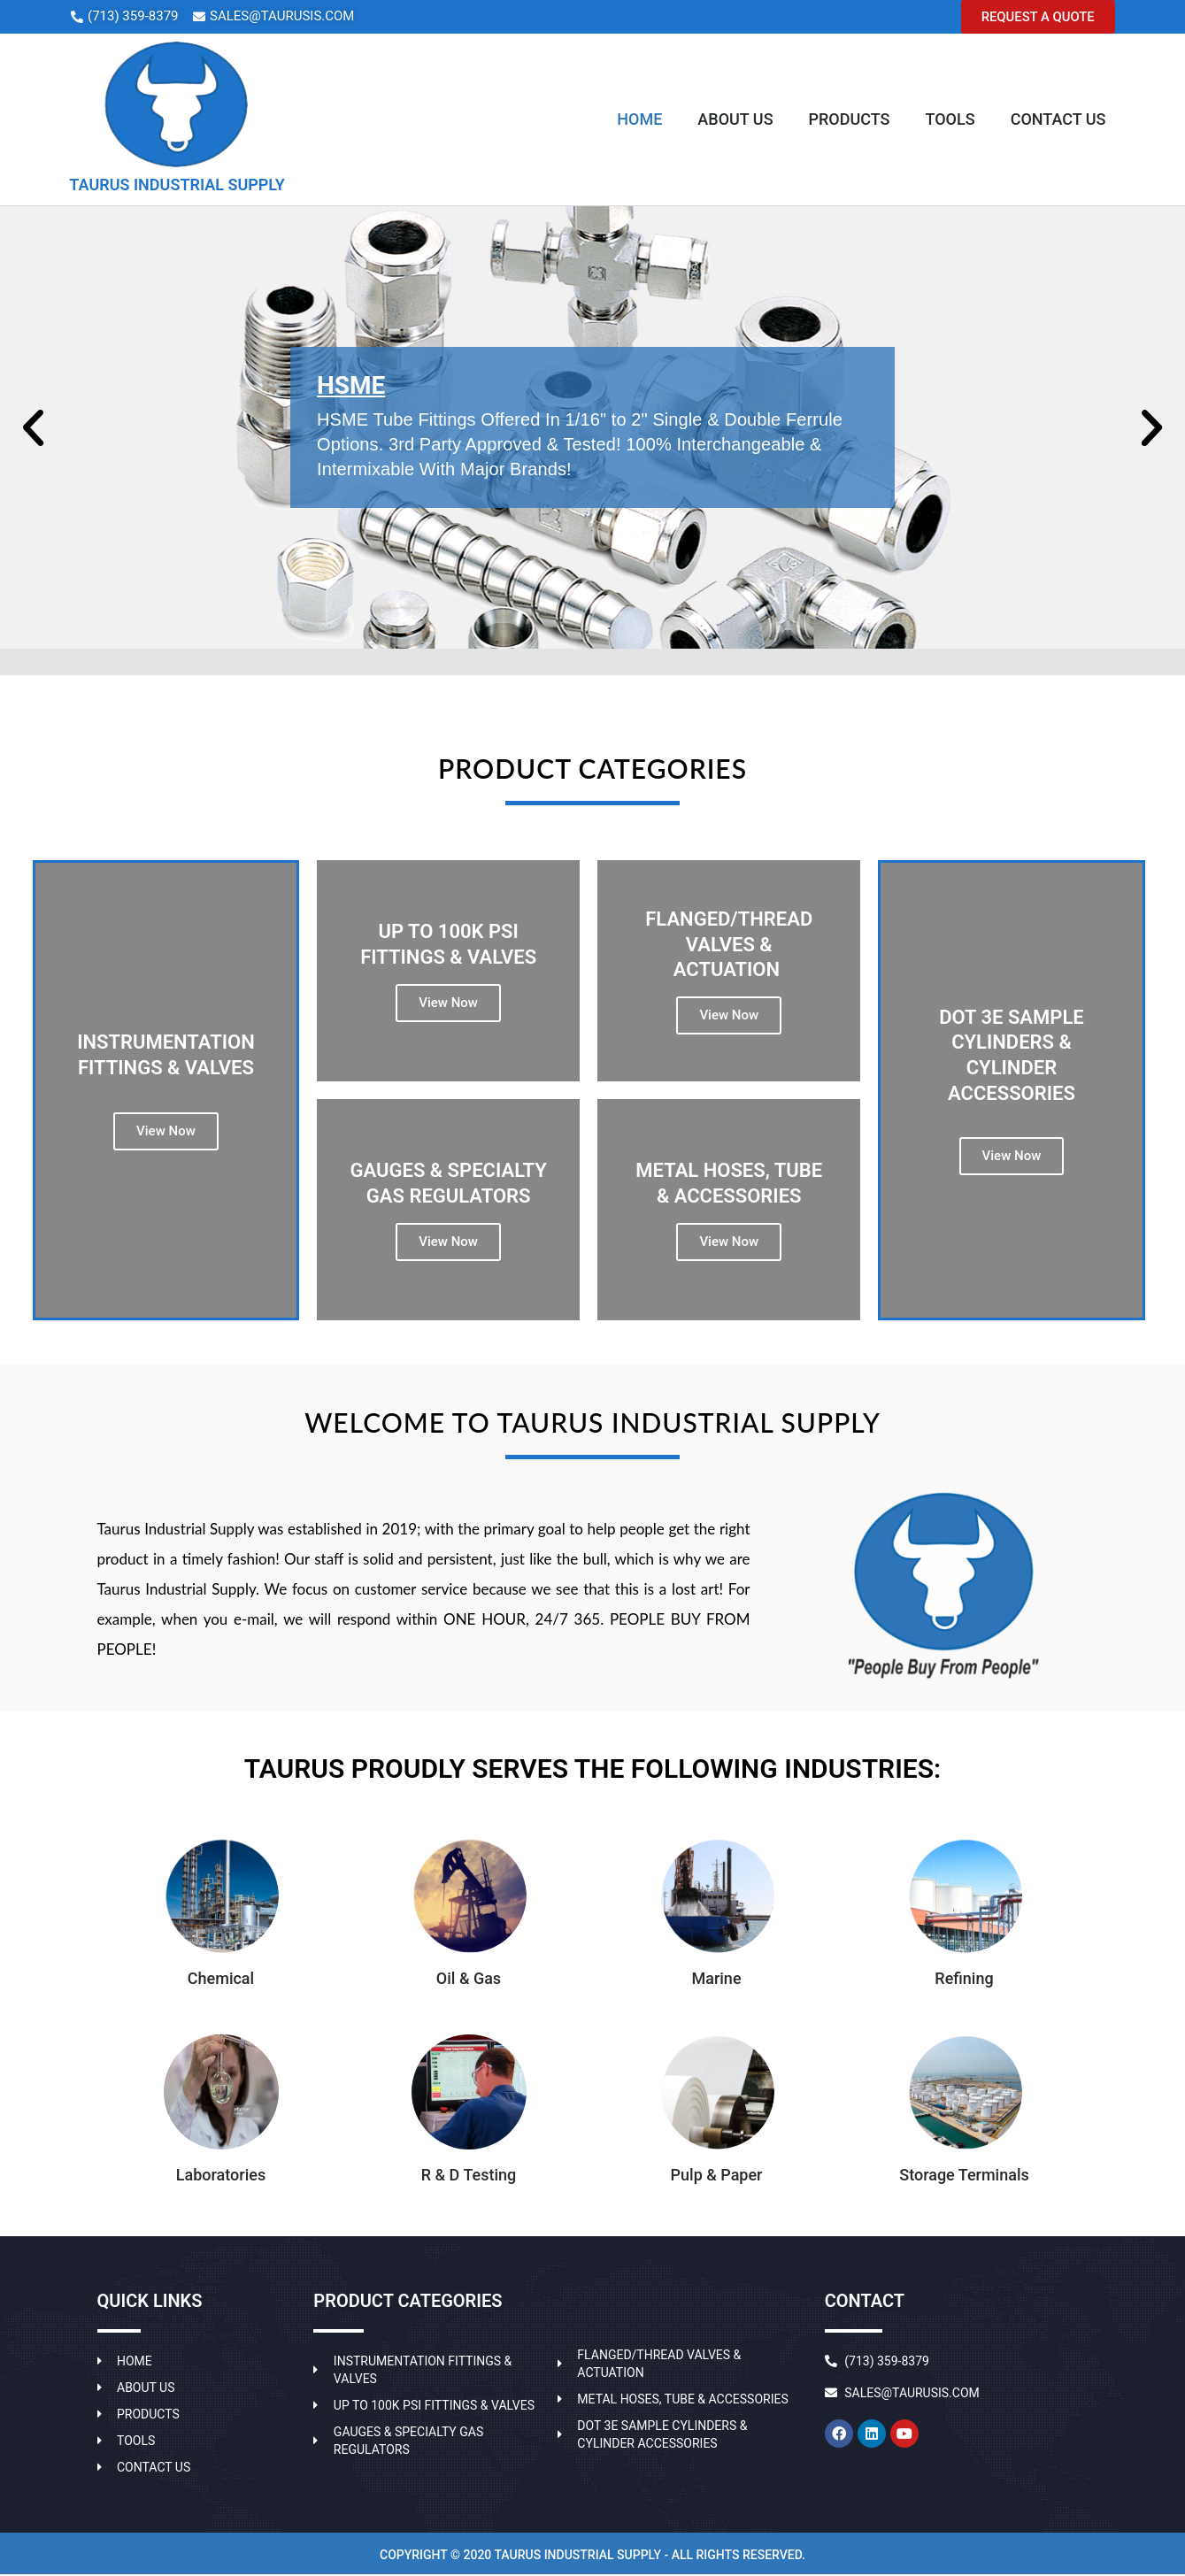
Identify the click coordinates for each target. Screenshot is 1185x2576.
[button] (1036, 17)
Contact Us (1058, 120)
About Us (735, 120)
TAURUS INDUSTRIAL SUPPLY (177, 185)
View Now (448, 1003)
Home (639, 120)
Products (849, 120)
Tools (950, 120)
